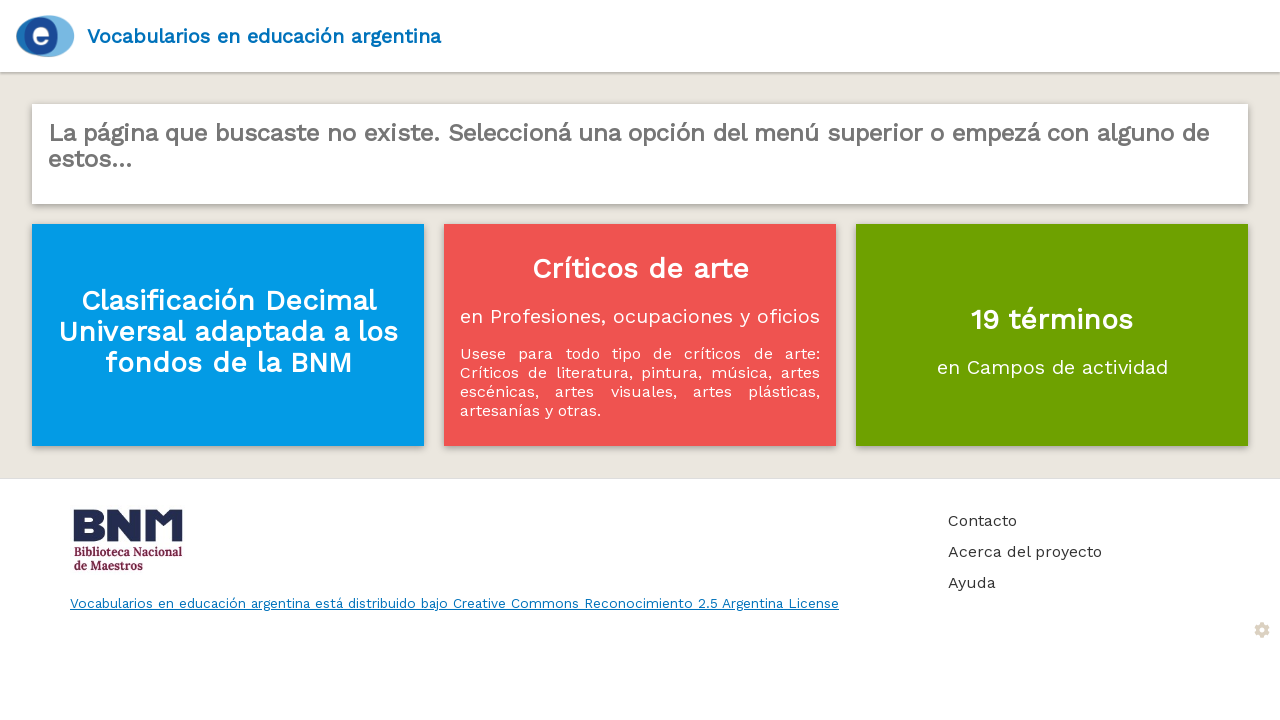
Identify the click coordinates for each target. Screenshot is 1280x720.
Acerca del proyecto (1025, 551)
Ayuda (972, 582)
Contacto (982, 520)
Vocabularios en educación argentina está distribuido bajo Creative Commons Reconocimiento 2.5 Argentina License (454, 603)
